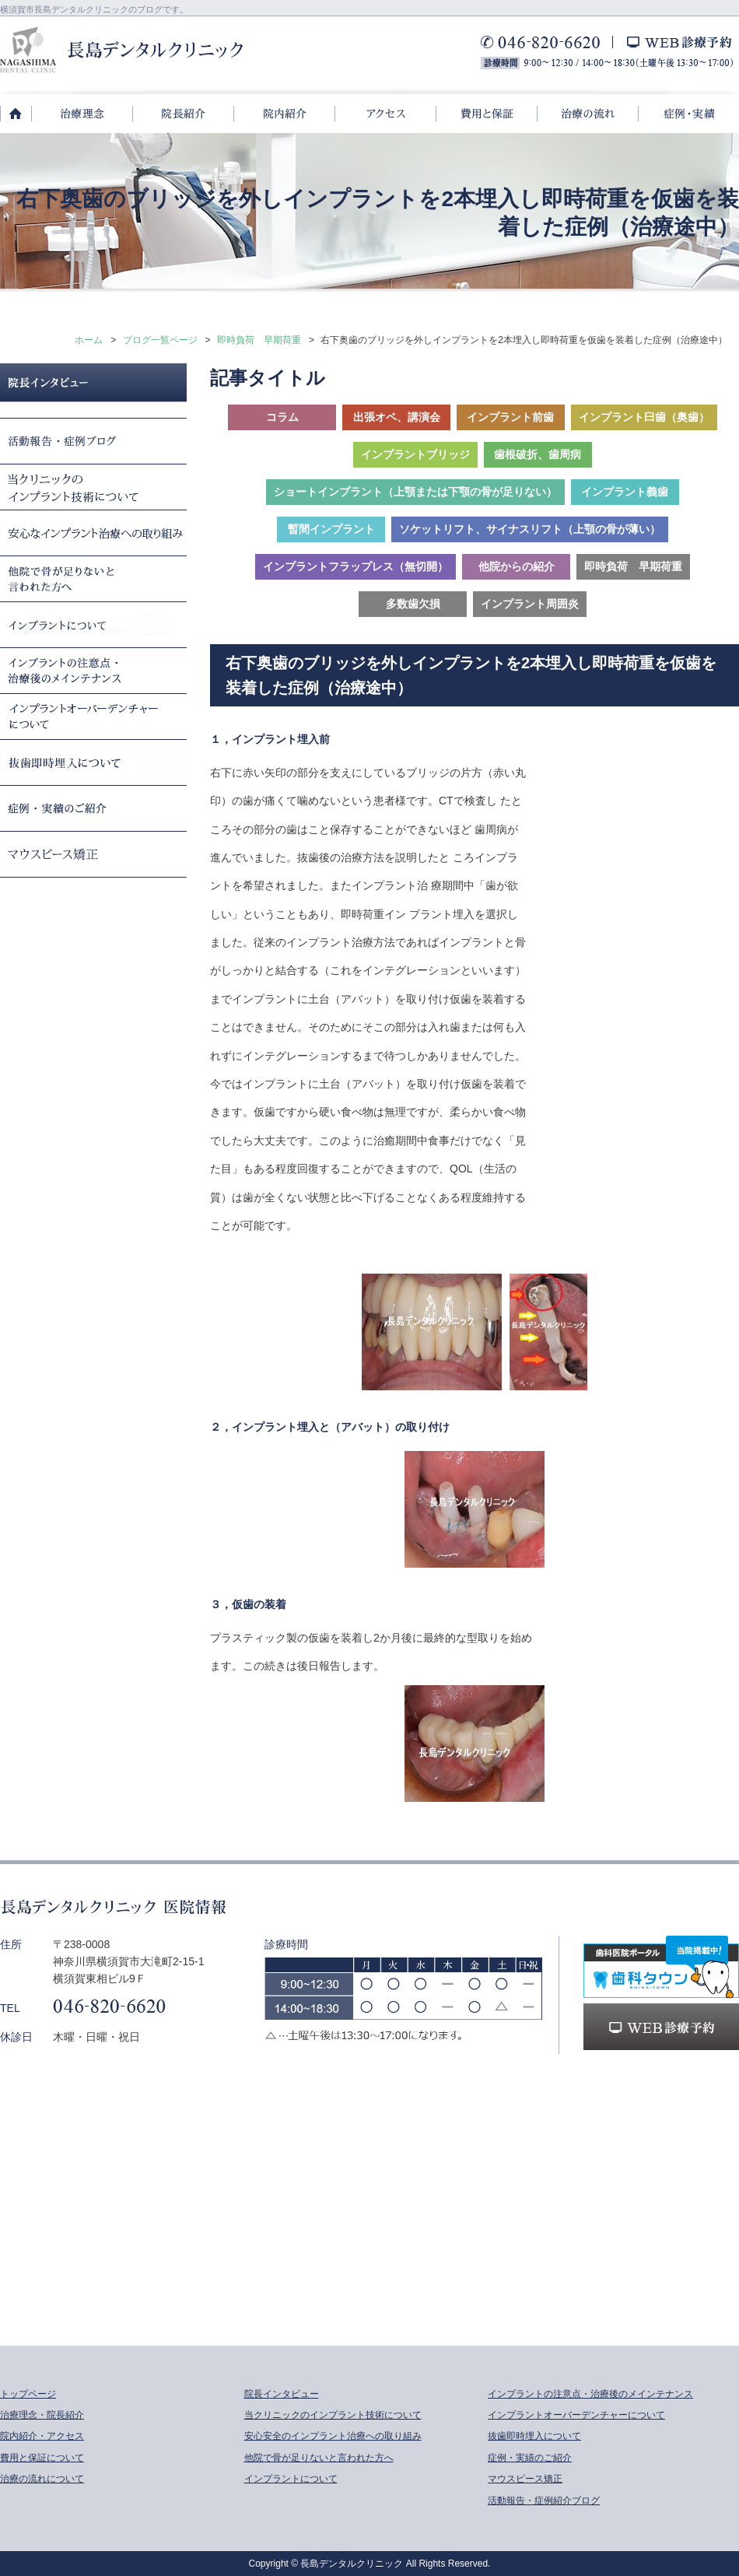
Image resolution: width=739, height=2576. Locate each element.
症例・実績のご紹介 (530, 2457)
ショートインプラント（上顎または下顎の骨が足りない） (415, 491)
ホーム (89, 340)
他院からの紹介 (516, 566)
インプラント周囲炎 (530, 604)
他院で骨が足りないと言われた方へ (319, 2457)
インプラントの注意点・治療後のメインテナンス (590, 2393)
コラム (282, 417)
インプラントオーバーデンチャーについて (576, 2415)
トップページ (28, 2393)
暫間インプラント (331, 529)
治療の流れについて (42, 2478)
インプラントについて (291, 2478)
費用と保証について (42, 2457)
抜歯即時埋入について (534, 2436)
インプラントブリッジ (415, 454)
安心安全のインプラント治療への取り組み (333, 2436)
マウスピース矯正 (525, 2478)
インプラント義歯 (624, 491)
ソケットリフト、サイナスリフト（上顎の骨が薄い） (529, 529)
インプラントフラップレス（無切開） (355, 566)
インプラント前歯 (510, 417)
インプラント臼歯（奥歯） (644, 417)
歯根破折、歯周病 (537, 454)
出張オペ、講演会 (396, 417)
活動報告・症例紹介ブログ (544, 2500)
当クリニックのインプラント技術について (333, 2415)
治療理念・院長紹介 (42, 2415)
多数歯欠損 (413, 604)
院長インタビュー (281, 2393)
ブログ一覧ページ (160, 340)
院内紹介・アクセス (42, 2436)
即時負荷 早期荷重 (259, 340)
